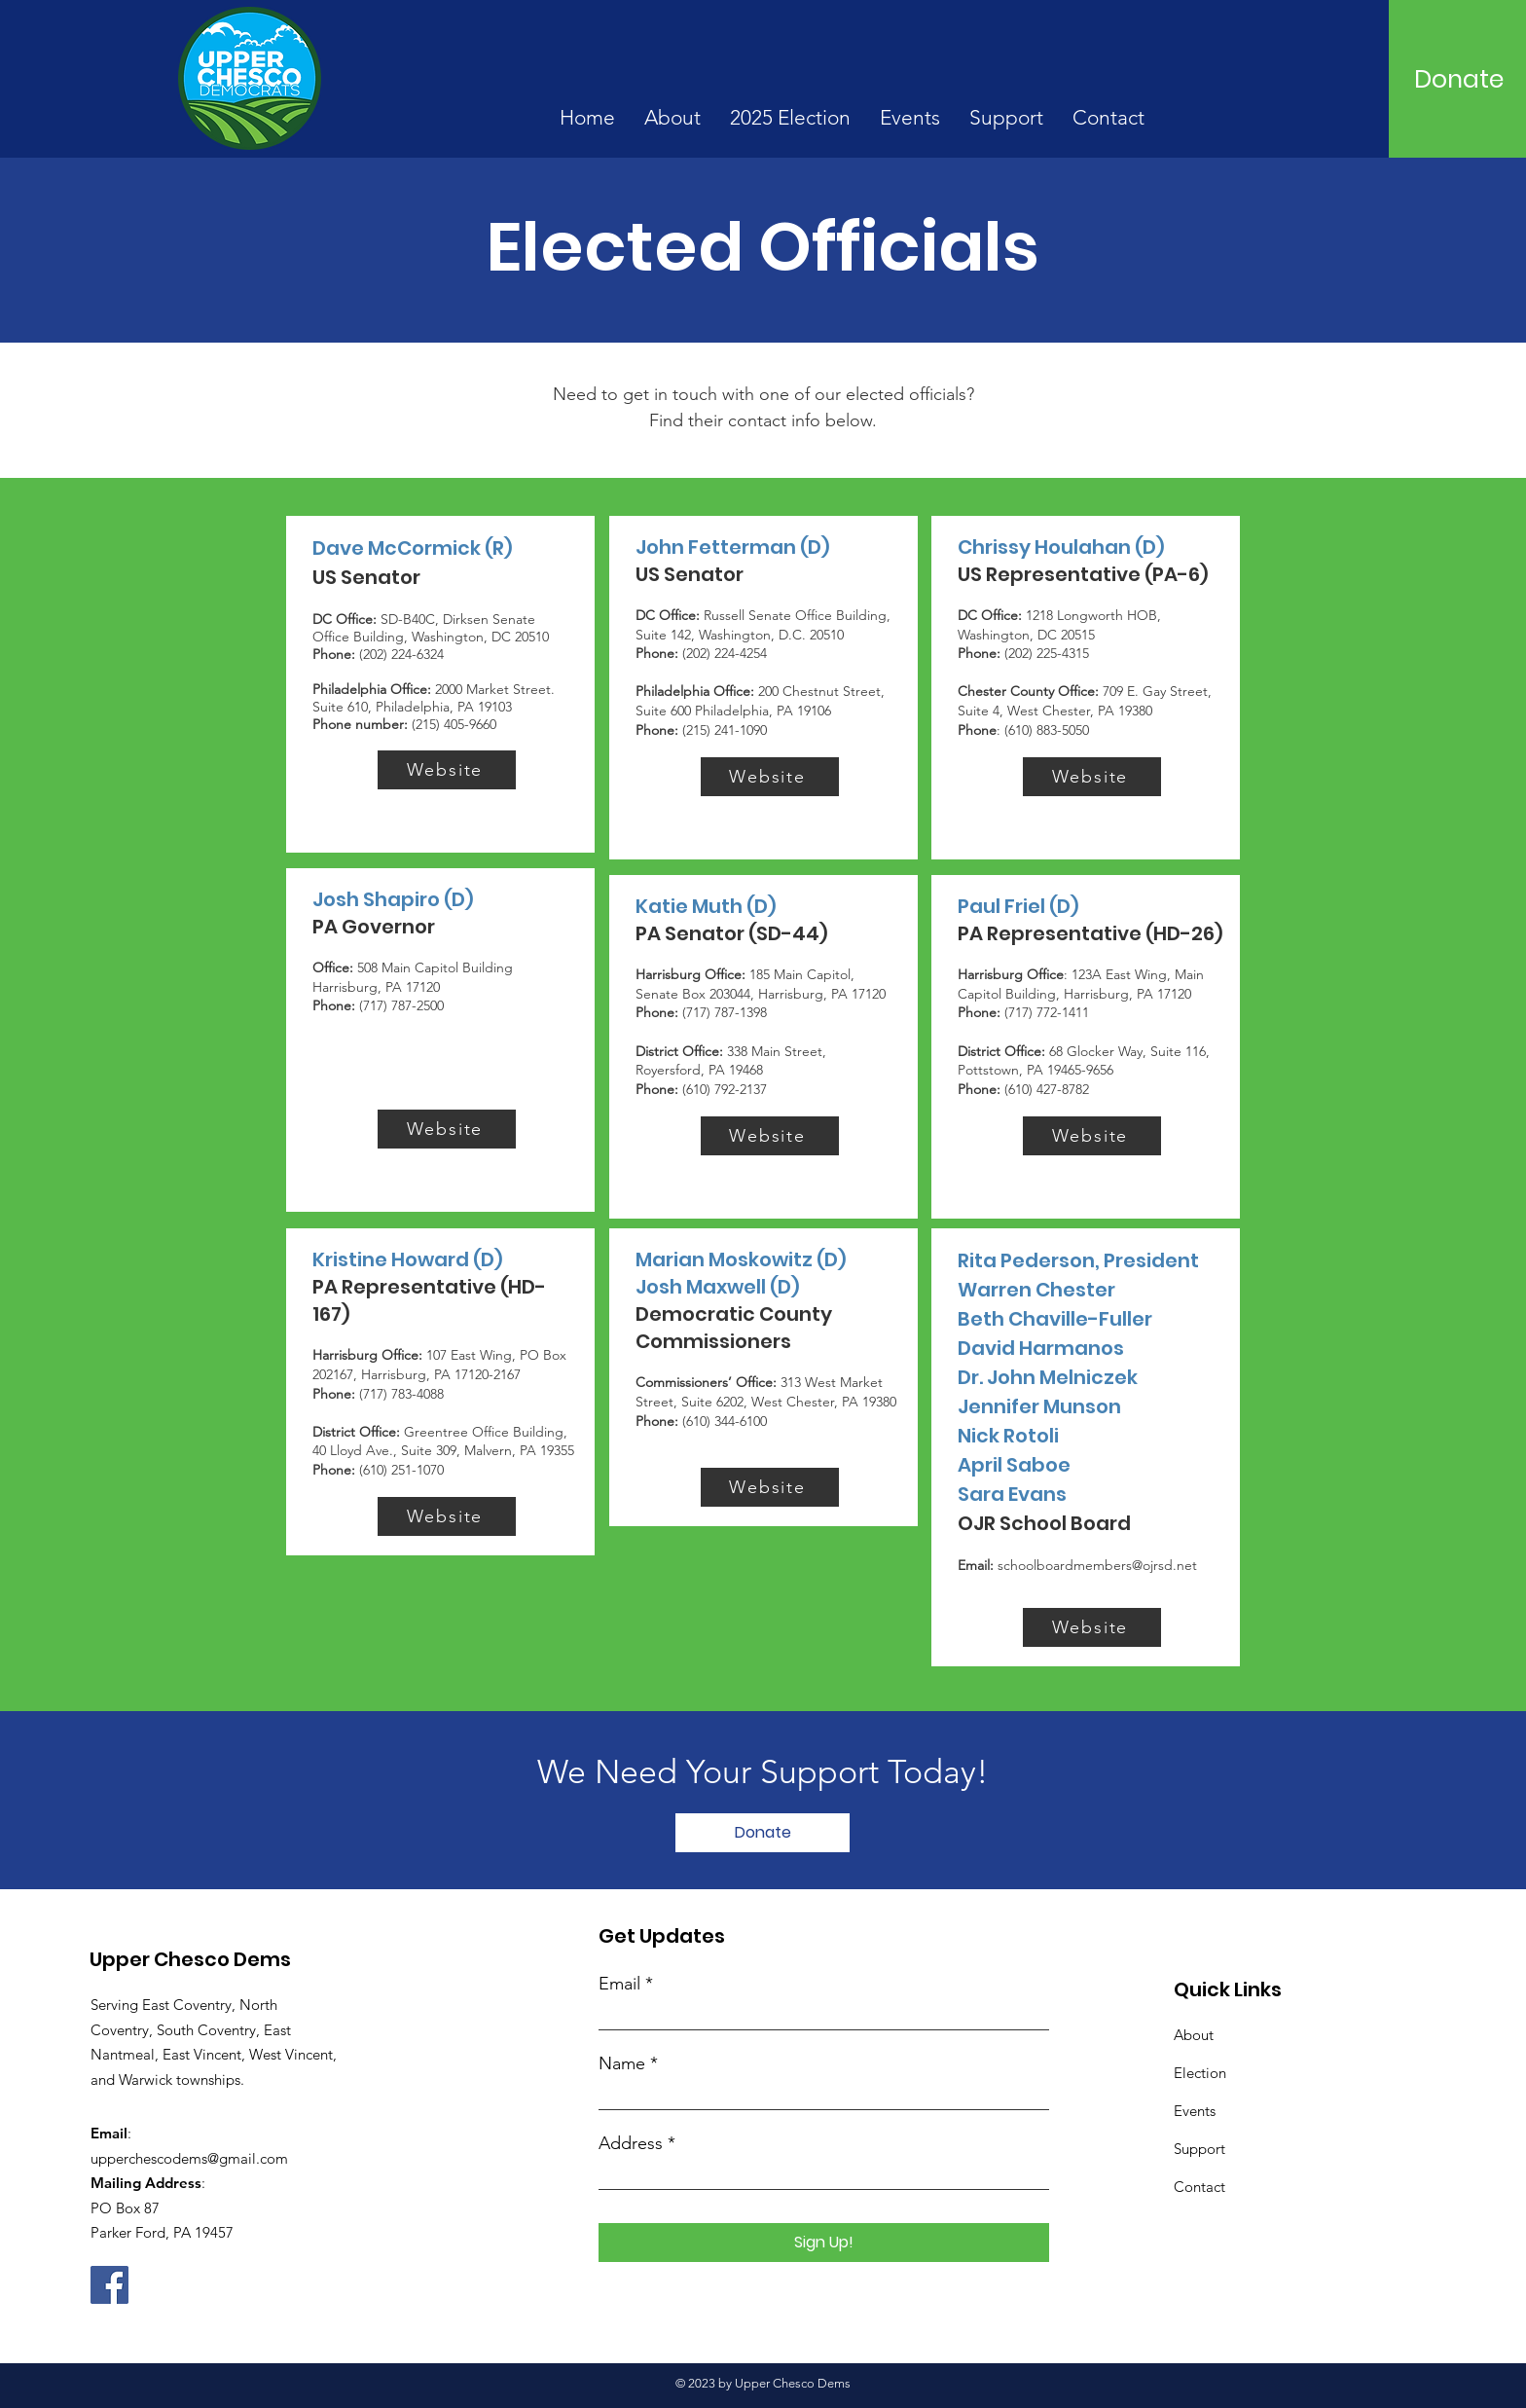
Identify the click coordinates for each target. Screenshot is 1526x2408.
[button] (672, 117)
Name (622, 2063)
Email (619, 1983)
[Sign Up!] (824, 2242)
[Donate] (1459, 78)
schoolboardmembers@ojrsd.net (1097, 1565)
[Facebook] (109, 2285)
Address (631, 2143)
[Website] (447, 769)
